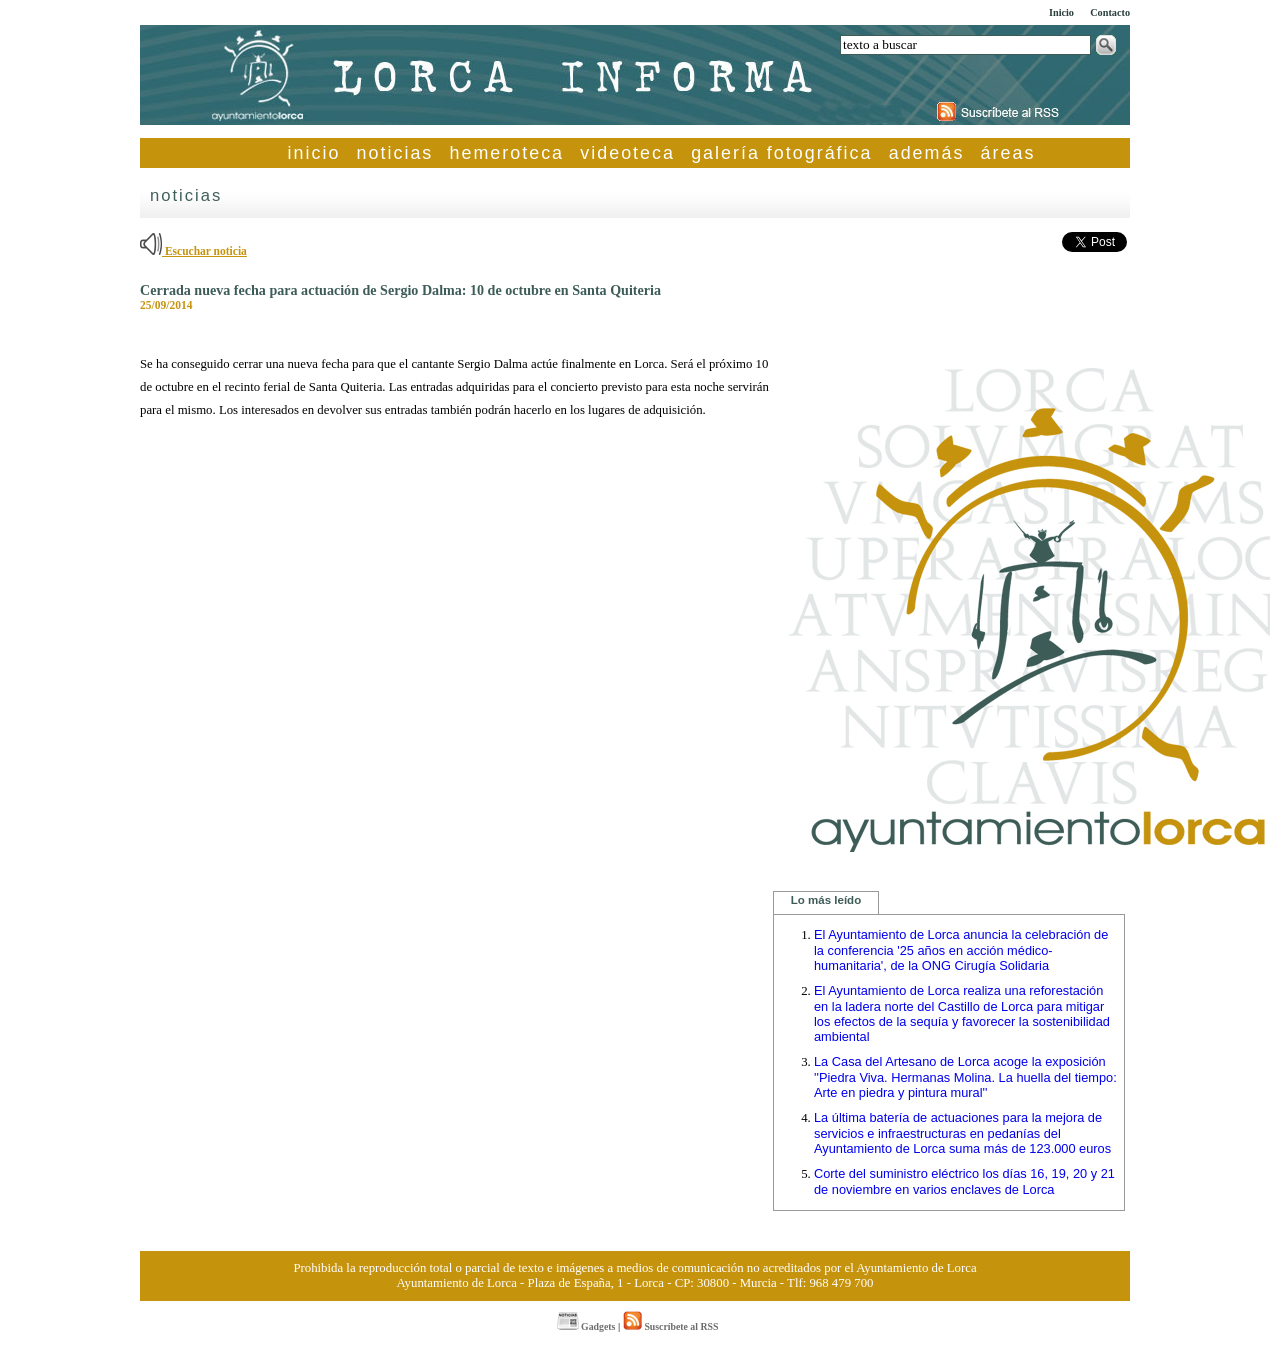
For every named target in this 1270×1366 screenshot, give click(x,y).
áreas (1008, 153)
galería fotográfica (781, 153)
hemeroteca (507, 153)
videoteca (627, 153)
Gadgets (586, 1326)
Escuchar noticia (193, 251)
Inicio (1061, 12)
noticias (395, 153)
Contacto (1110, 12)
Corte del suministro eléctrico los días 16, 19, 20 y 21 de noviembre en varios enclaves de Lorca (964, 1181)
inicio (314, 153)
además (927, 153)
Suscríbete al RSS (670, 1326)
